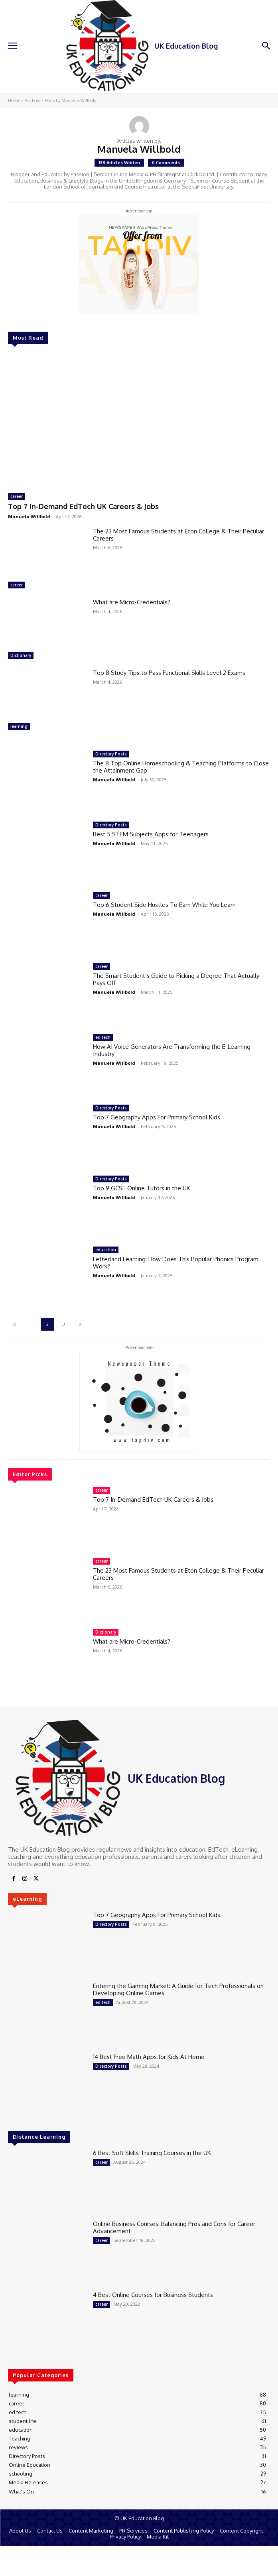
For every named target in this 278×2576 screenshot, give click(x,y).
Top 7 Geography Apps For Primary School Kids (156, 1117)
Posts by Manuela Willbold (71, 100)
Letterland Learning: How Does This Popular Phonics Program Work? (175, 1262)
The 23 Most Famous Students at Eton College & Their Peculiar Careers (178, 534)
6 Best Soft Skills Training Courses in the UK (152, 2153)
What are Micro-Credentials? (131, 602)
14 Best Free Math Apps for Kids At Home (149, 2057)
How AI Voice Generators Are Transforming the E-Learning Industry (171, 1050)
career (16, 496)
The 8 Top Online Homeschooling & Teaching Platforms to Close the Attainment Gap (181, 766)
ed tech (102, 1037)
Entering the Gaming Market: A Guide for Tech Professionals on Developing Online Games (178, 1989)
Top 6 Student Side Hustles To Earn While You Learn (164, 904)
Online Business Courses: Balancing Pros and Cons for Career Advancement (174, 2227)
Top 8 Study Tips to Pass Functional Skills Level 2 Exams (169, 672)
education (105, 1250)
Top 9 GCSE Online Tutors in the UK (141, 1188)
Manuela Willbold (29, 516)
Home (14, 100)
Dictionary (20, 655)
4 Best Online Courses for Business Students (153, 2295)
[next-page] (80, 1324)
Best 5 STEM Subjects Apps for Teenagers (151, 834)
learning (19, 726)
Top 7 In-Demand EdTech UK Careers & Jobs (83, 506)
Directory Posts (111, 754)
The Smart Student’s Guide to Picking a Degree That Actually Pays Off (176, 979)
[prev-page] (14, 1324)
